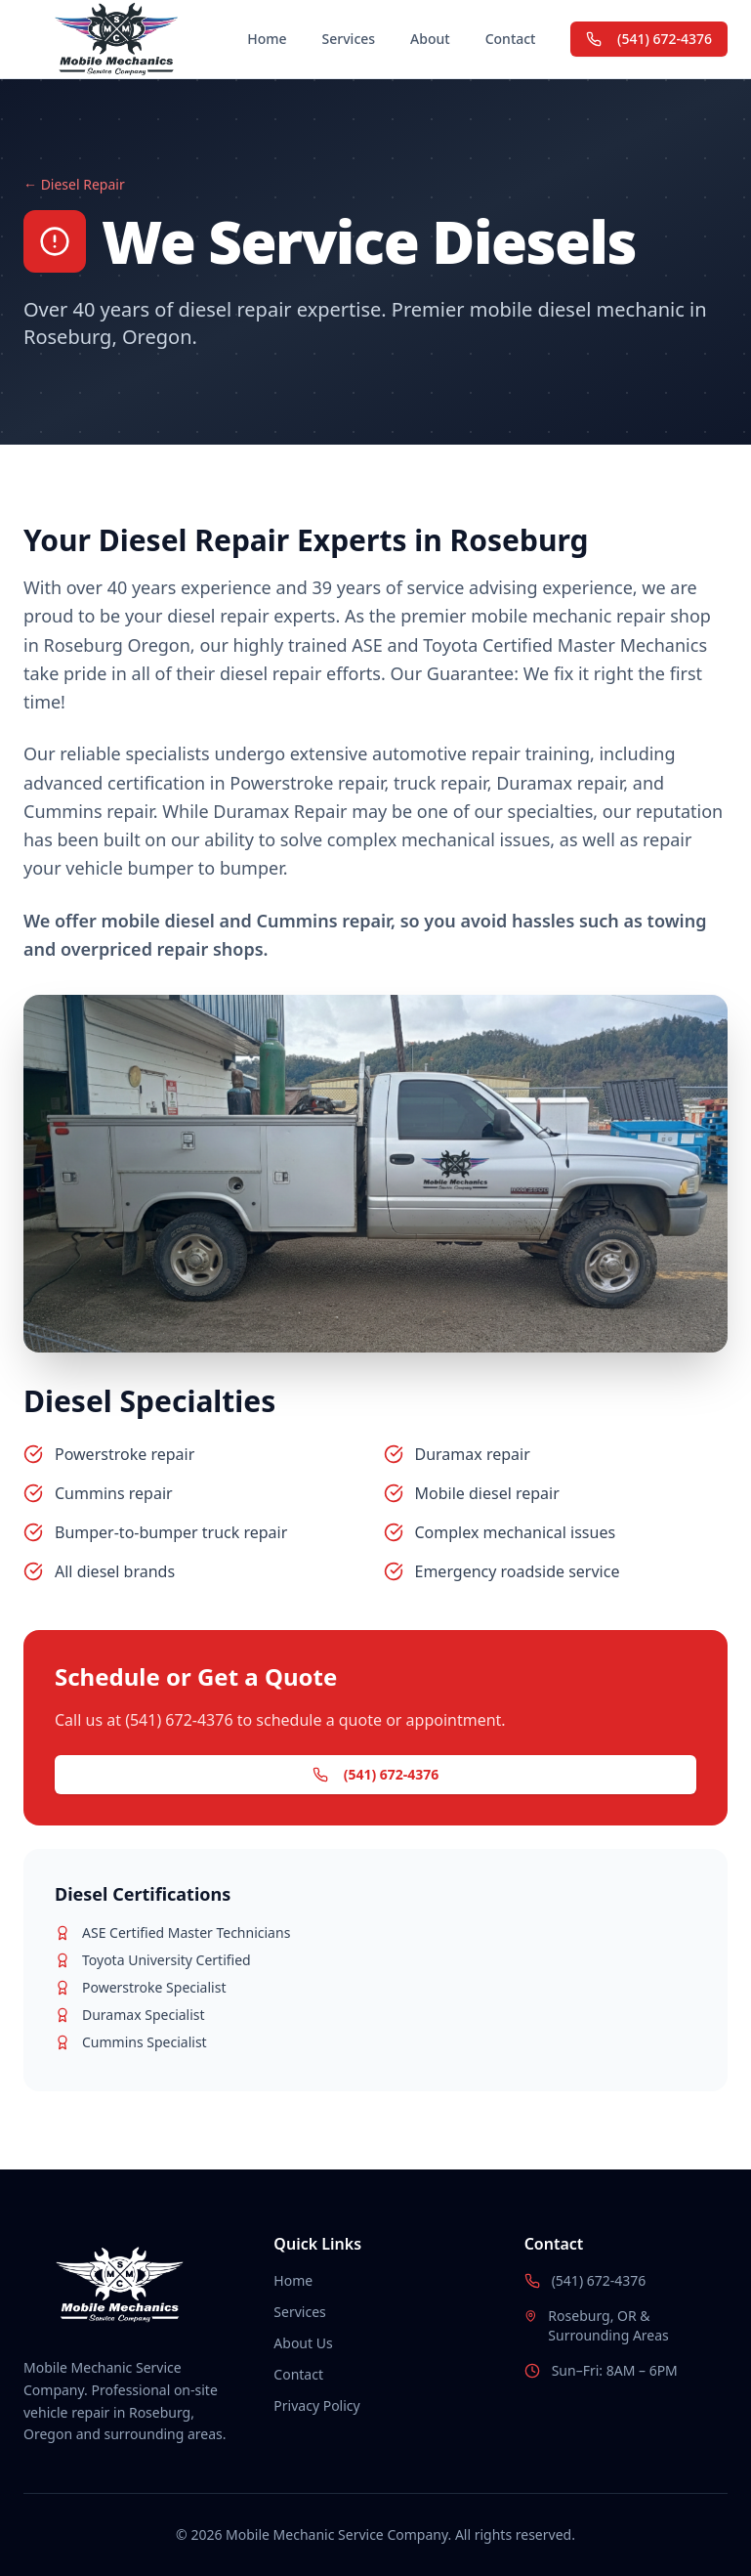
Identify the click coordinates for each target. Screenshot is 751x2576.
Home (266, 38)
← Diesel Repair (74, 184)
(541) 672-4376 (649, 38)
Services (349, 38)
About (430, 38)
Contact (510, 38)
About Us (302, 2343)
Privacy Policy (316, 2405)
